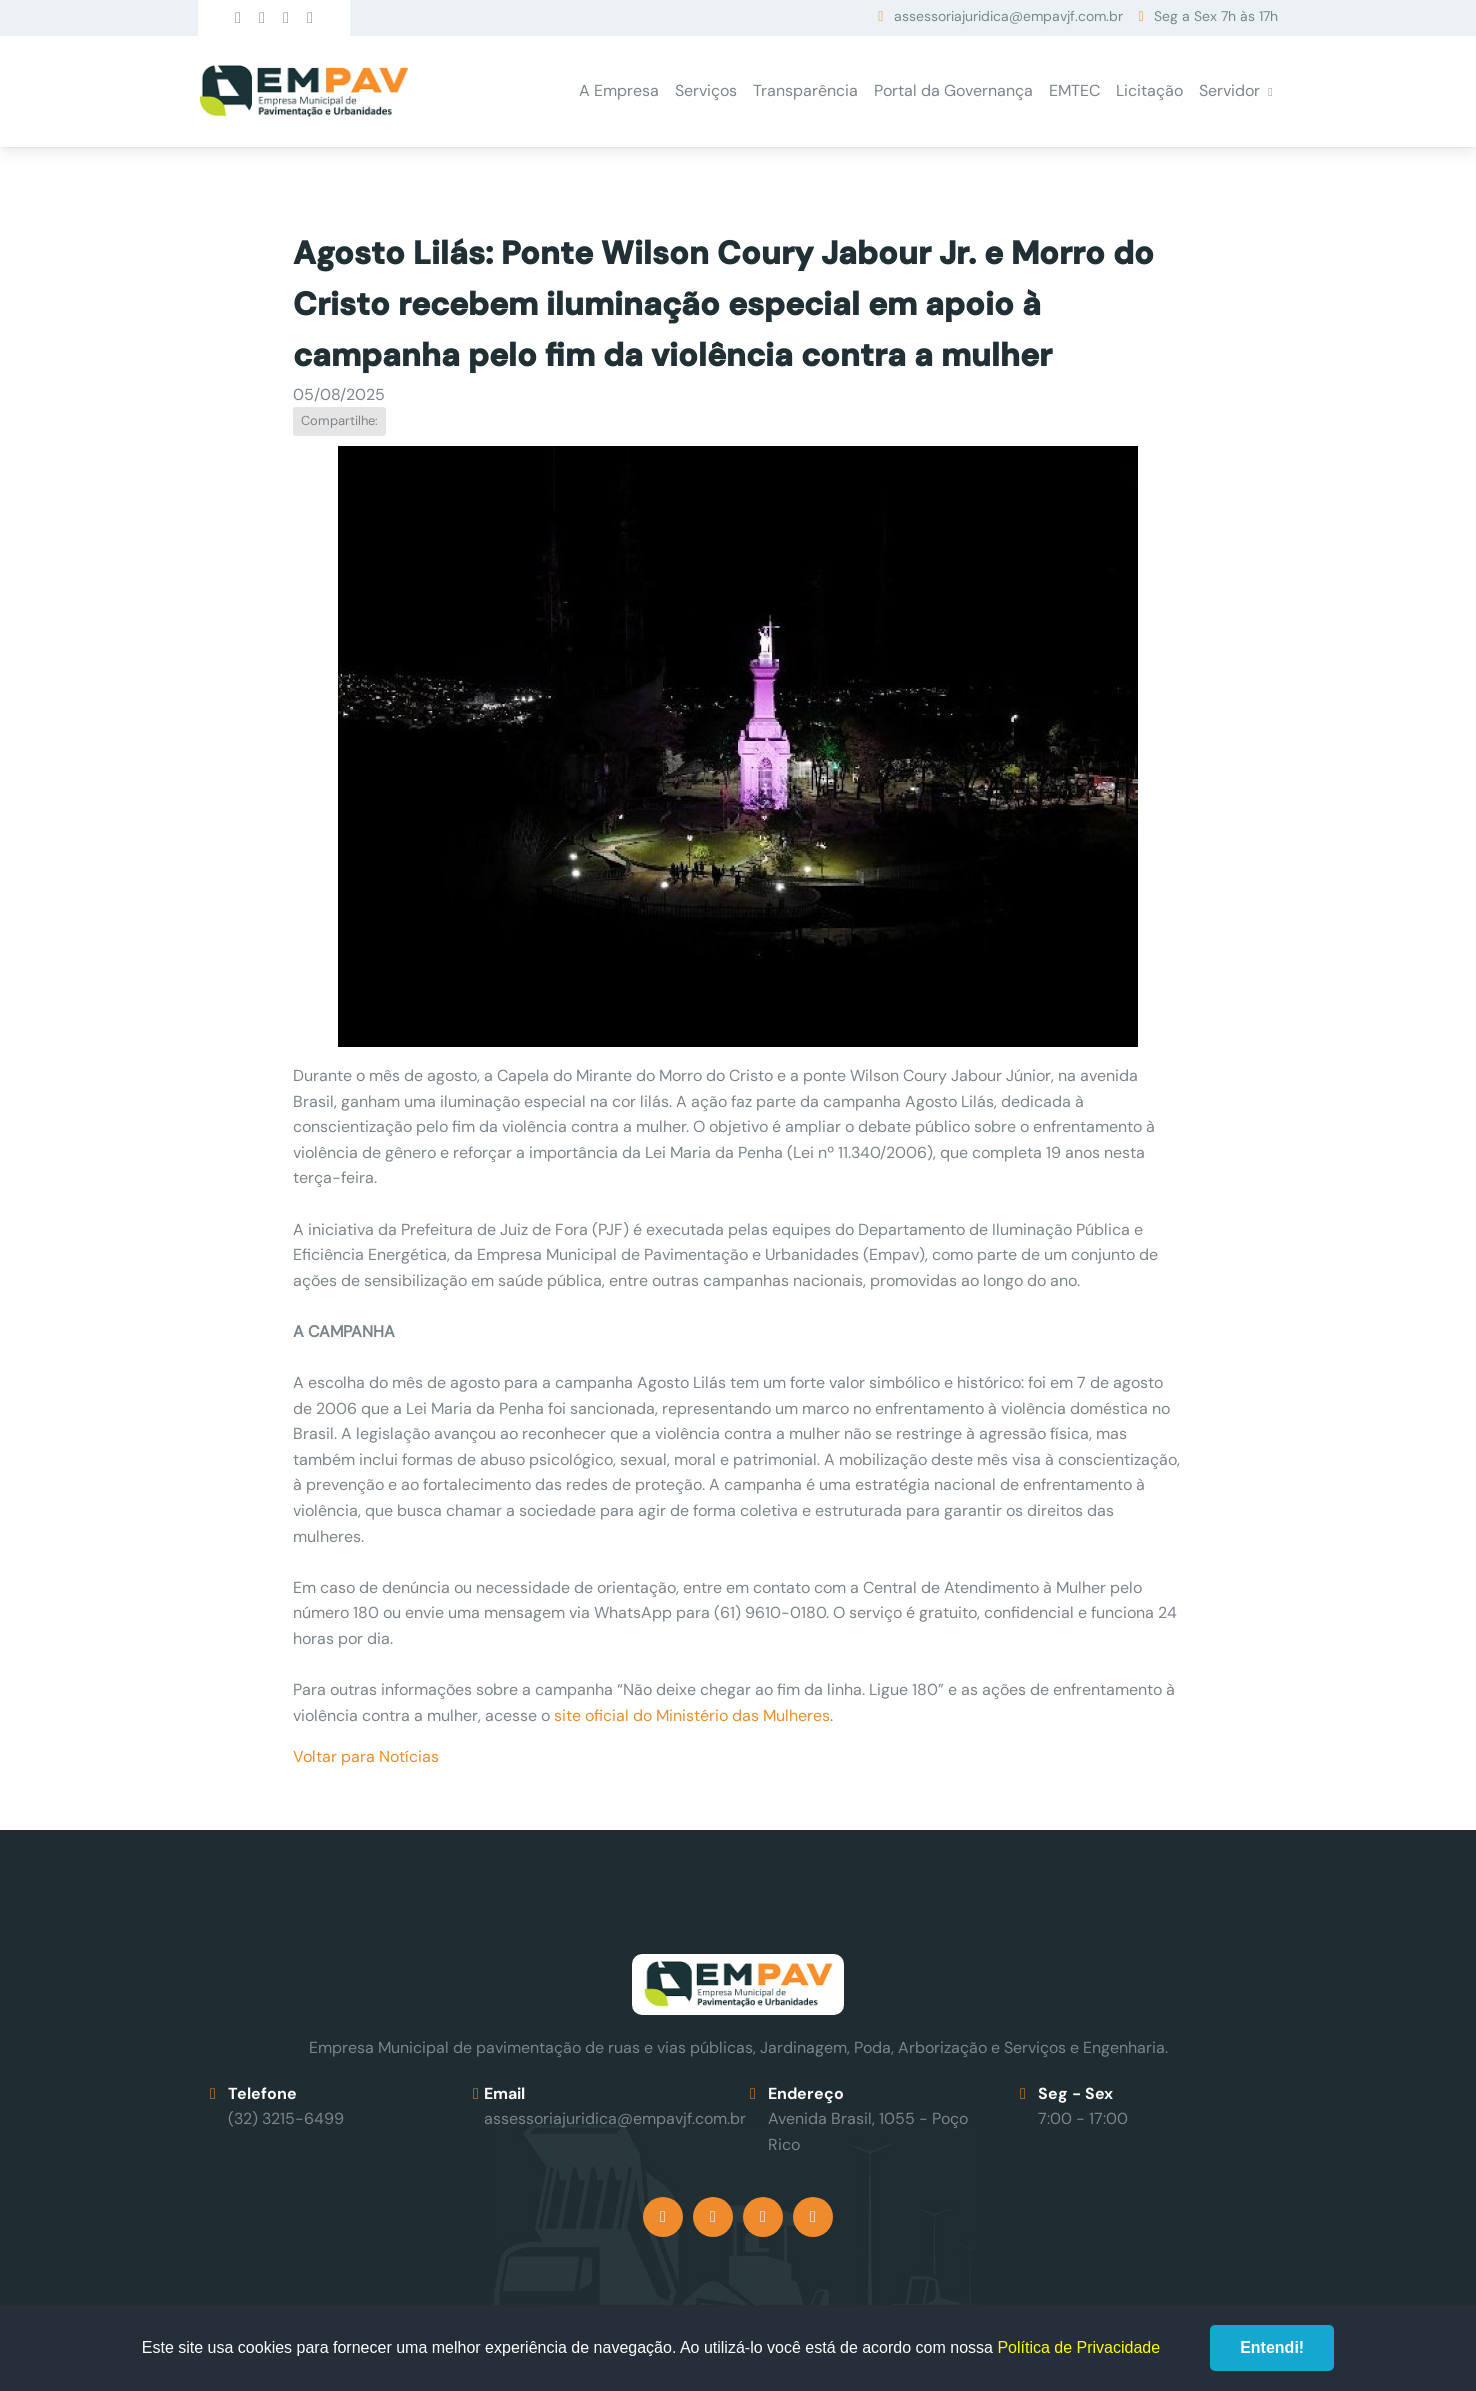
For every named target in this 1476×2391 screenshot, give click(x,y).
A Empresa (619, 90)
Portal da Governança (953, 90)
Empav (304, 91)
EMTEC (1074, 90)
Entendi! (1272, 2347)
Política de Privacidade (1078, 2347)
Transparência (805, 90)
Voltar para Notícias (366, 1756)
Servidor (1229, 90)
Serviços (706, 90)
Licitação (1149, 90)
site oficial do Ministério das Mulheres (692, 1715)
